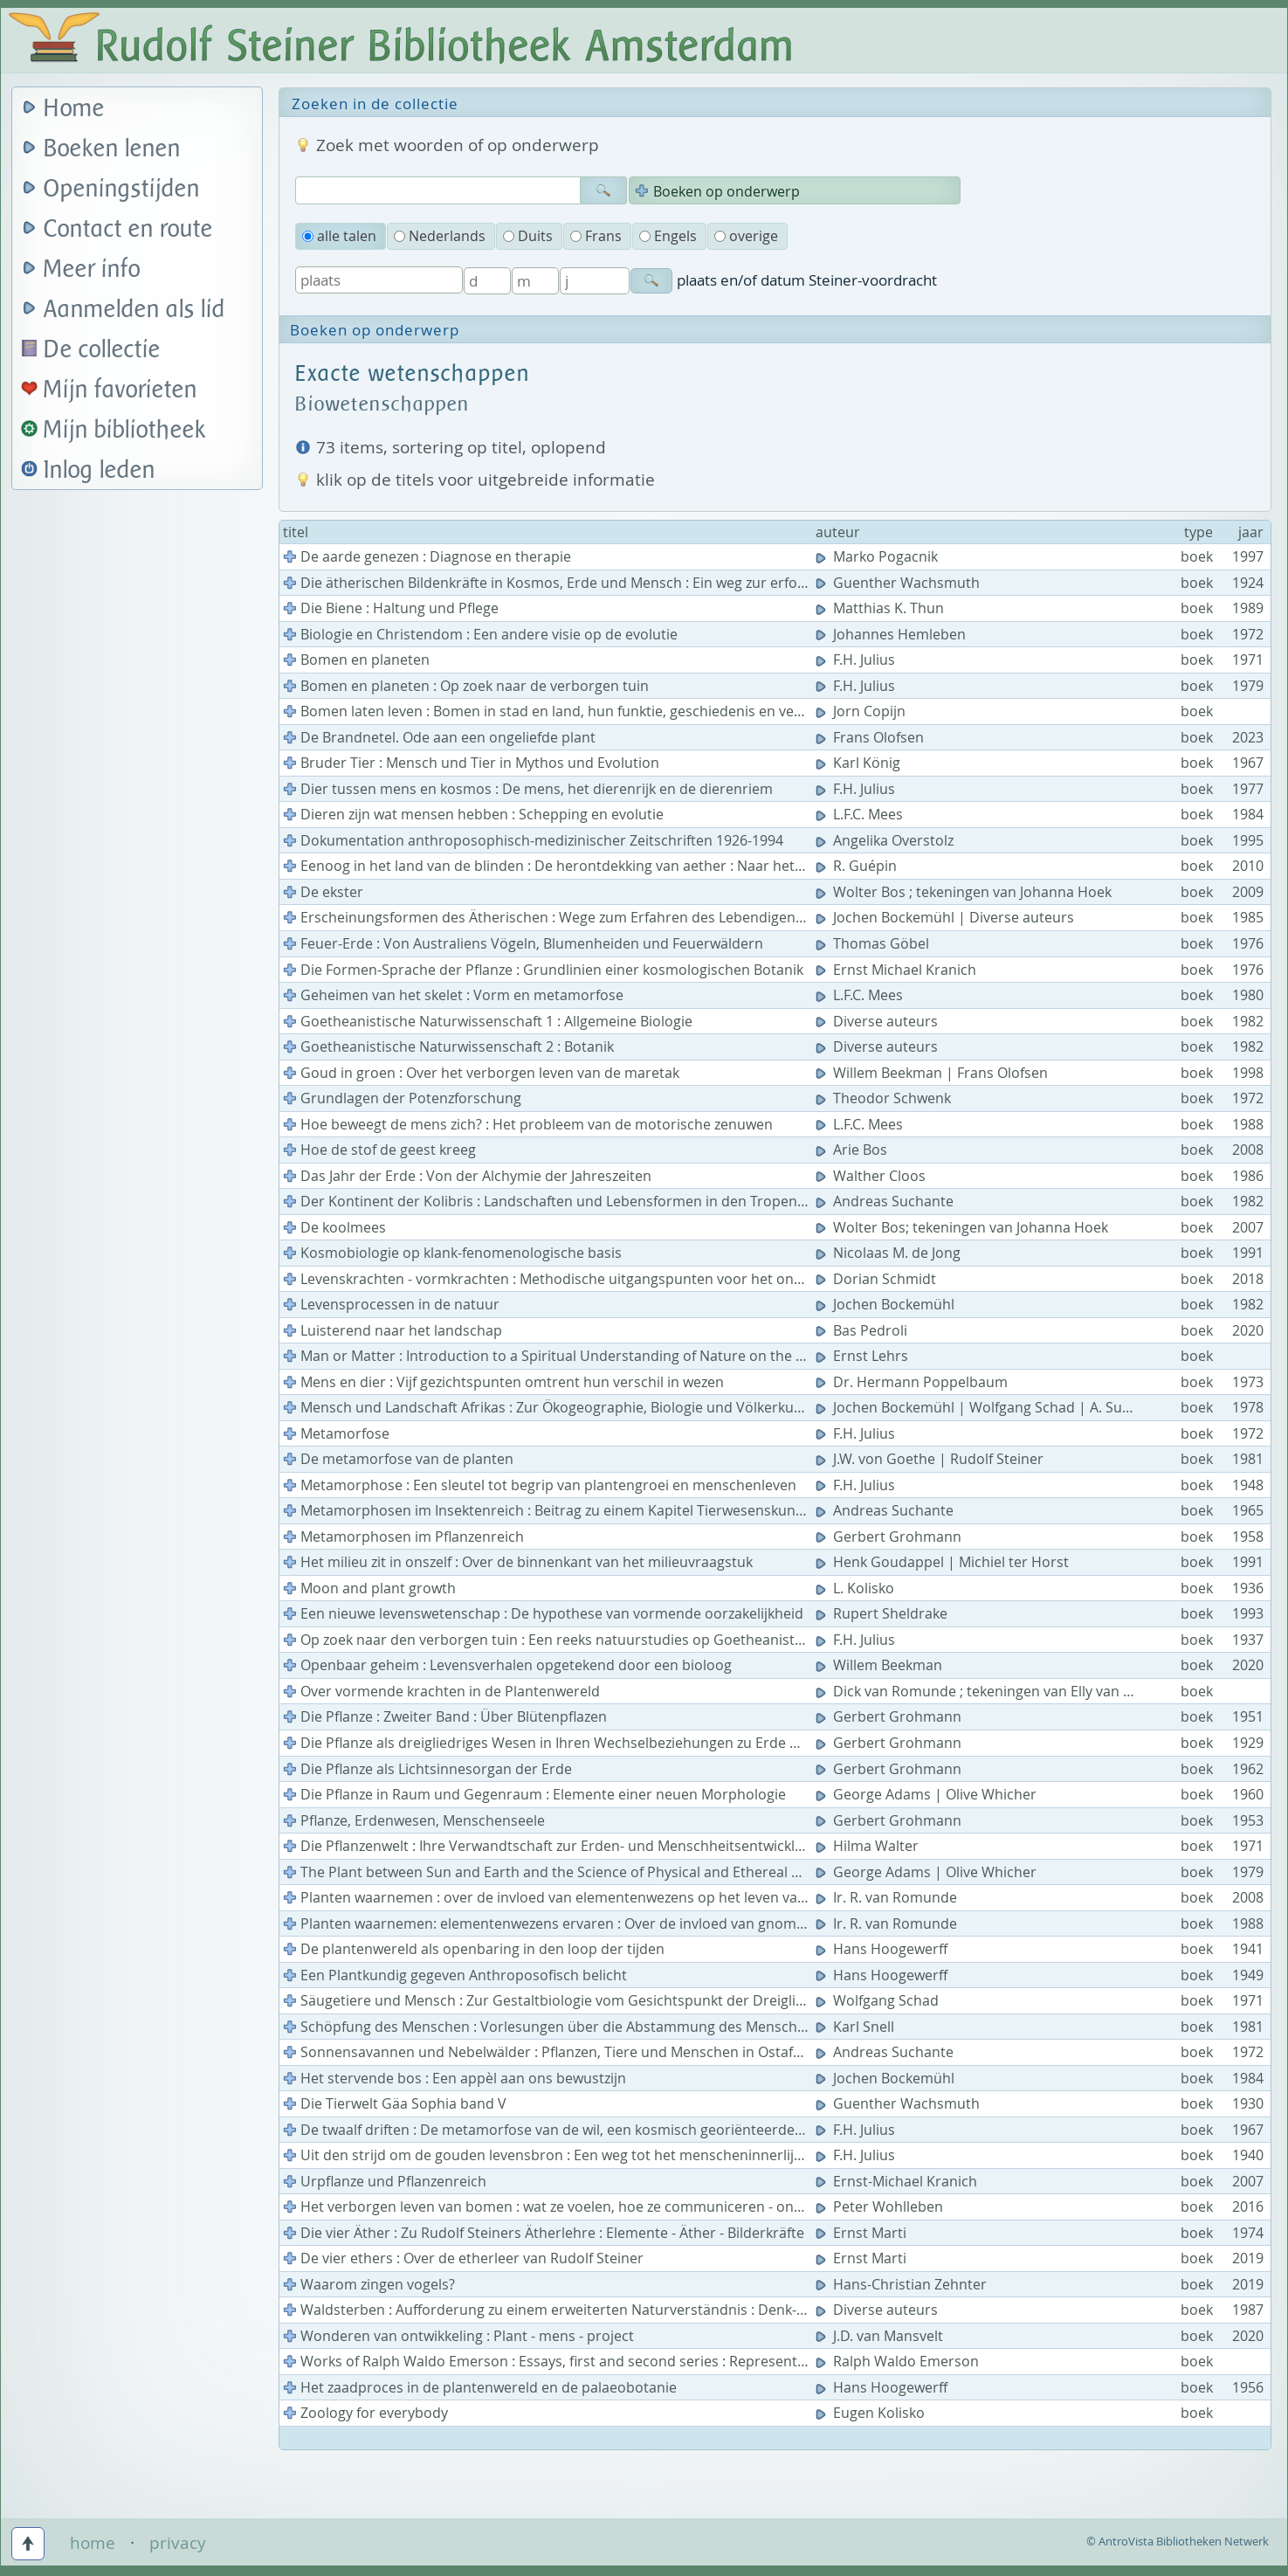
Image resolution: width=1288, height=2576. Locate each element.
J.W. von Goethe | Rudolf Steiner (931, 1458)
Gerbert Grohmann (890, 1536)
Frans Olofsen (871, 737)
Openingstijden (122, 189)
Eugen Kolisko (872, 2412)
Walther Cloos (872, 1175)
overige (746, 235)
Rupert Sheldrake (883, 1613)
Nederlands (440, 235)
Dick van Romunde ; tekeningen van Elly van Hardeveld (1005, 1691)
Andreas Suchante (886, 1201)
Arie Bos (853, 1149)
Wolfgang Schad (879, 2000)
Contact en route (128, 229)
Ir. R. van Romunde (888, 1897)
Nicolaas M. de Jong (890, 1252)
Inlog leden (99, 470)
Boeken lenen (112, 149)
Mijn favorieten (120, 390)
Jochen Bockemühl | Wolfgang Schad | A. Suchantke (997, 1407)
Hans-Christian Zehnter (903, 2284)
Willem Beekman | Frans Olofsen (933, 1072)
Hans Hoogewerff (883, 1948)
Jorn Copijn (862, 711)
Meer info (92, 269)
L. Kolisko (857, 1588)
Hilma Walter (869, 1845)
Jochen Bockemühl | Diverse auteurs (947, 917)
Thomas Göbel (874, 943)
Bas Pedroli (863, 1330)
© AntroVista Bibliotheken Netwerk (1177, 2541)
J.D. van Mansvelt (881, 2335)
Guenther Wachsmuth (899, 582)
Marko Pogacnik (878, 556)
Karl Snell (857, 2026)
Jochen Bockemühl (887, 1304)
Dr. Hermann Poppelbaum (913, 1382)
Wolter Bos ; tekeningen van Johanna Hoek (965, 891)
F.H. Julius (857, 659)
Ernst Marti (863, 2232)
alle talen (339, 235)
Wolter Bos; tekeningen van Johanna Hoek (964, 1227)
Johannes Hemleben (892, 634)
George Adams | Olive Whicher (928, 1794)
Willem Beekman (881, 1665)
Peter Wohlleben (881, 2206)
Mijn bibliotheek (125, 430)
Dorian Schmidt (878, 1278)
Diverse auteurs (878, 1021)
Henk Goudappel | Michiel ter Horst (944, 1561)
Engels (668, 235)
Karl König (860, 762)
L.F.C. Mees (861, 814)
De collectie (102, 350)
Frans (596, 235)
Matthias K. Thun (881, 608)
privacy (177, 2542)
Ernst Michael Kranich (898, 969)
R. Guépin (858, 865)
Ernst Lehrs (864, 1355)
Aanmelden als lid (134, 309)
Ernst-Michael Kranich (898, 2181)
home (92, 2542)
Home (74, 108)
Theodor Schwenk (885, 1098)
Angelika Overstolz (886, 840)
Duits (528, 235)
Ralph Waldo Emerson (899, 2361)
